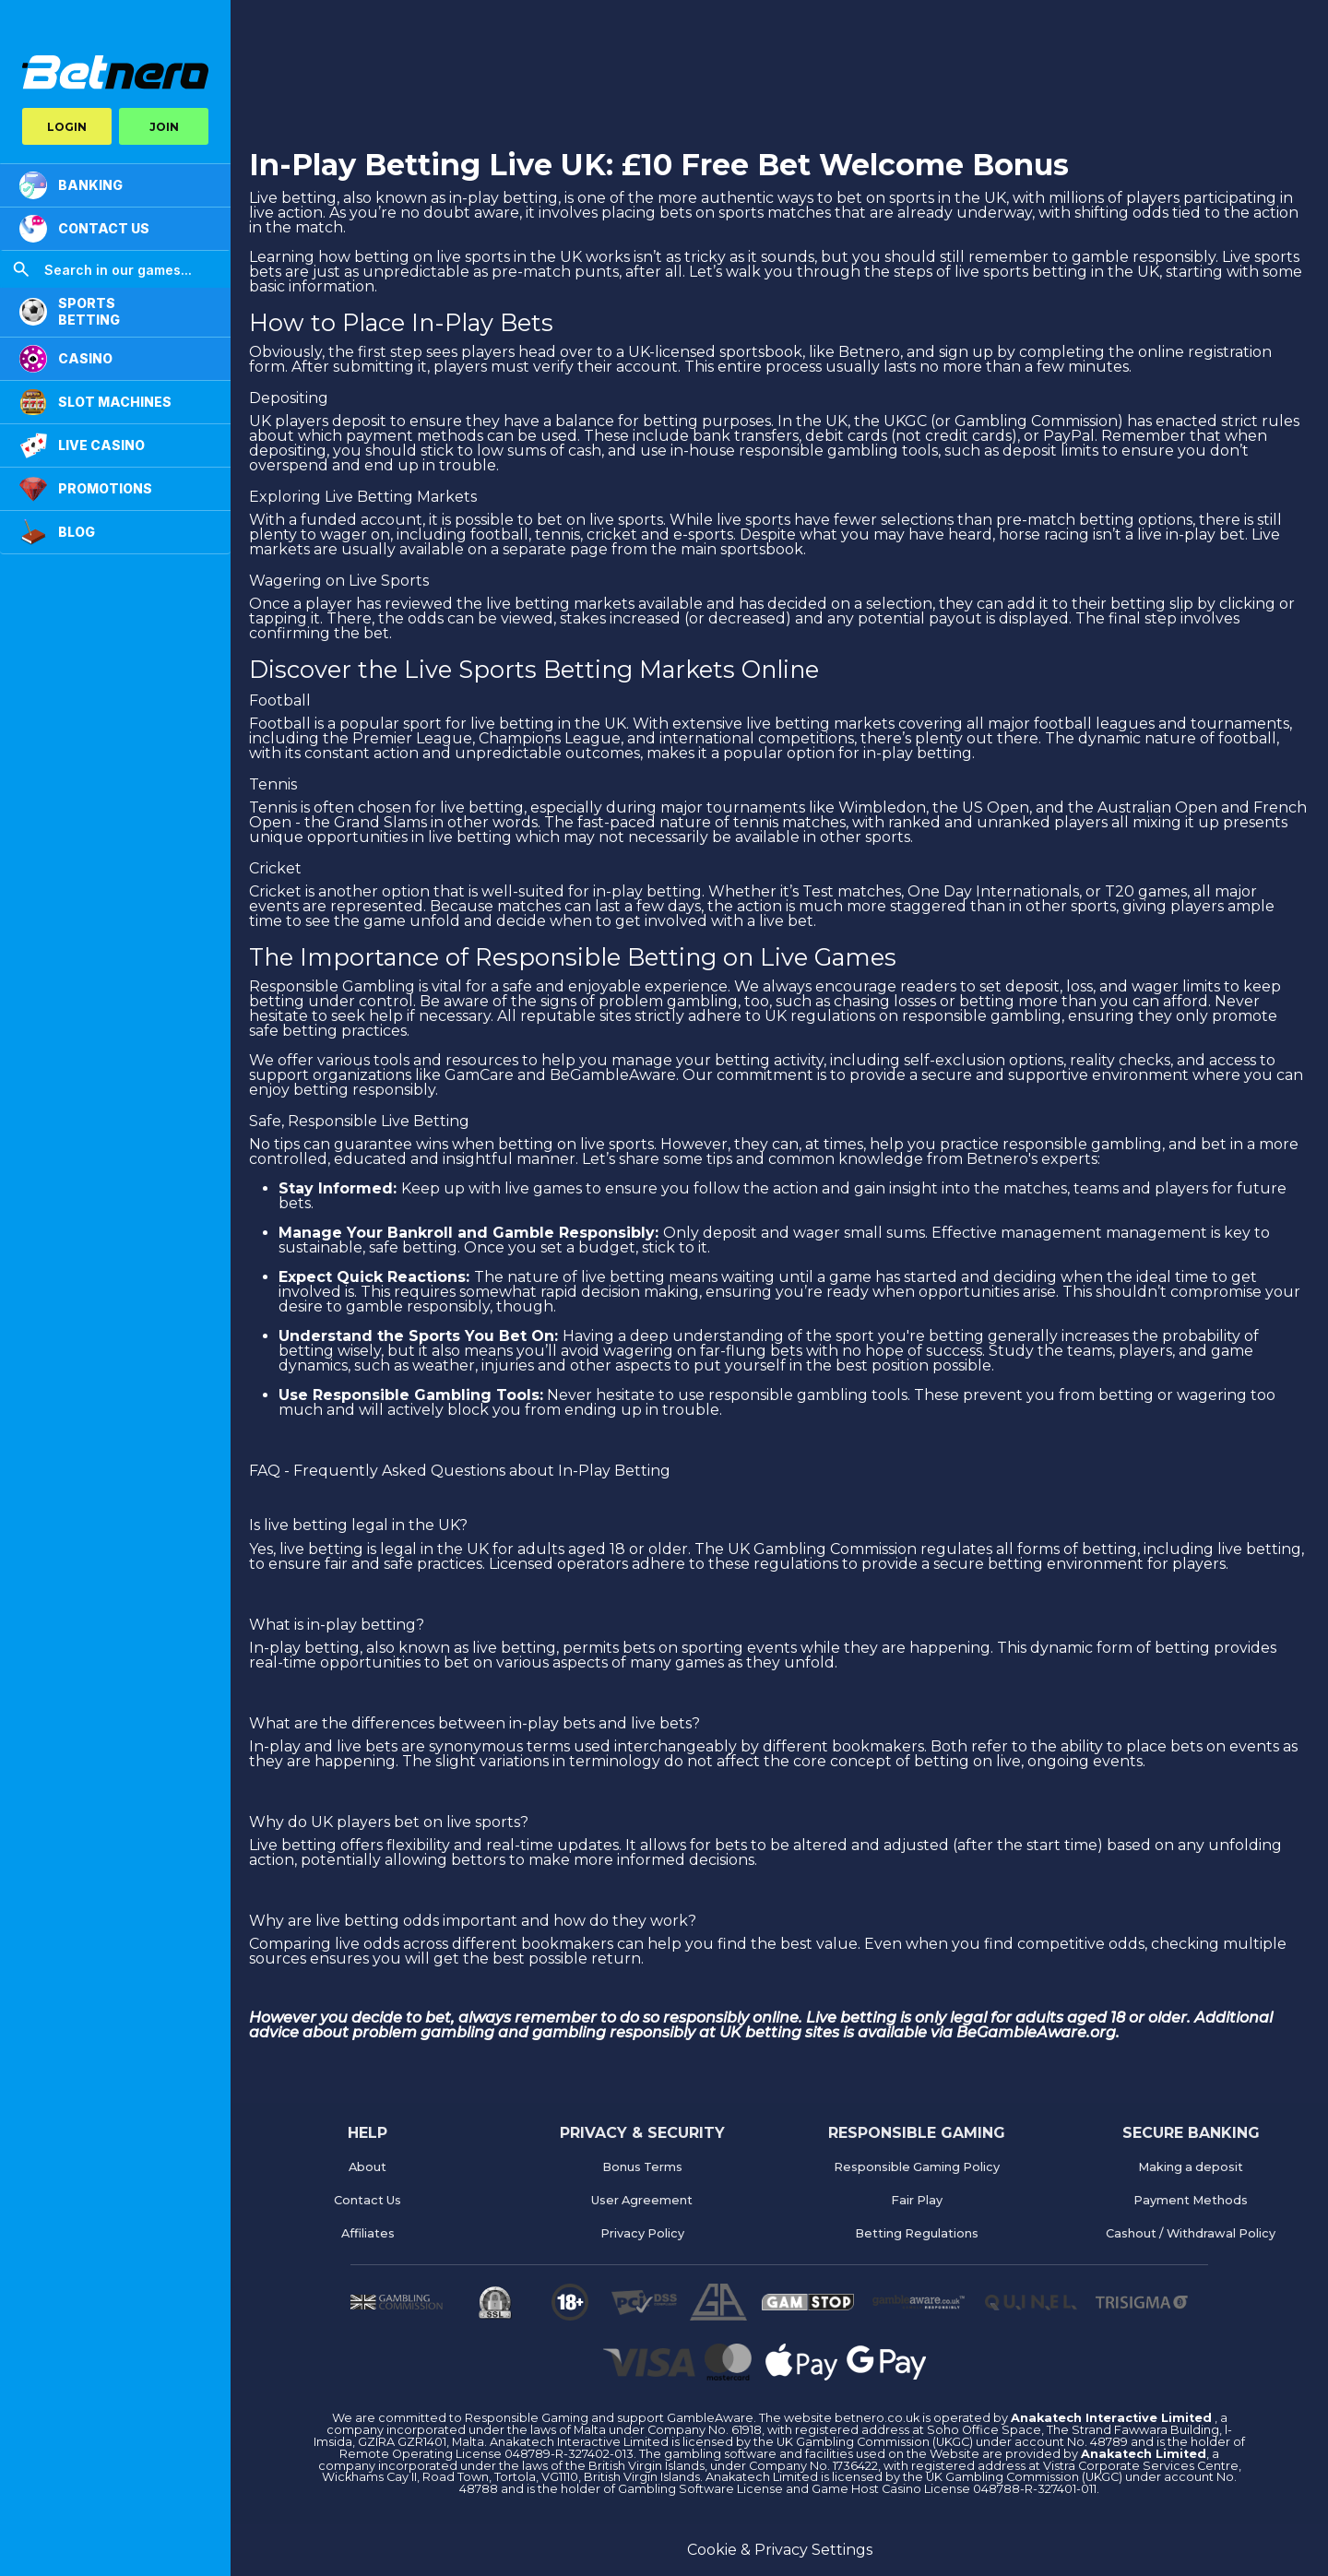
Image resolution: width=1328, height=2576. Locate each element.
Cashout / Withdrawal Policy (1190, 2233)
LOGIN (67, 127)
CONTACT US (84, 229)
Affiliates (368, 2233)
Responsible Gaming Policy (917, 2167)
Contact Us (367, 2200)
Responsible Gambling (332, 986)
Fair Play (917, 2200)
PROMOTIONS (85, 489)
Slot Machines (95, 402)
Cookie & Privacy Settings (779, 2549)
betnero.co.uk (878, 2418)
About (367, 2167)
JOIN (164, 127)
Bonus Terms (642, 2167)
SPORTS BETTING (69, 311)
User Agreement (642, 2200)
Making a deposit (1190, 2167)
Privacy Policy (642, 2233)
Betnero (869, 352)
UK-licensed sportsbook (715, 352)
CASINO (66, 359)
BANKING (71, 185)
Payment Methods (1190, 2200)
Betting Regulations (916, 2233)
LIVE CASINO (82, 445)
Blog (57, 532)
